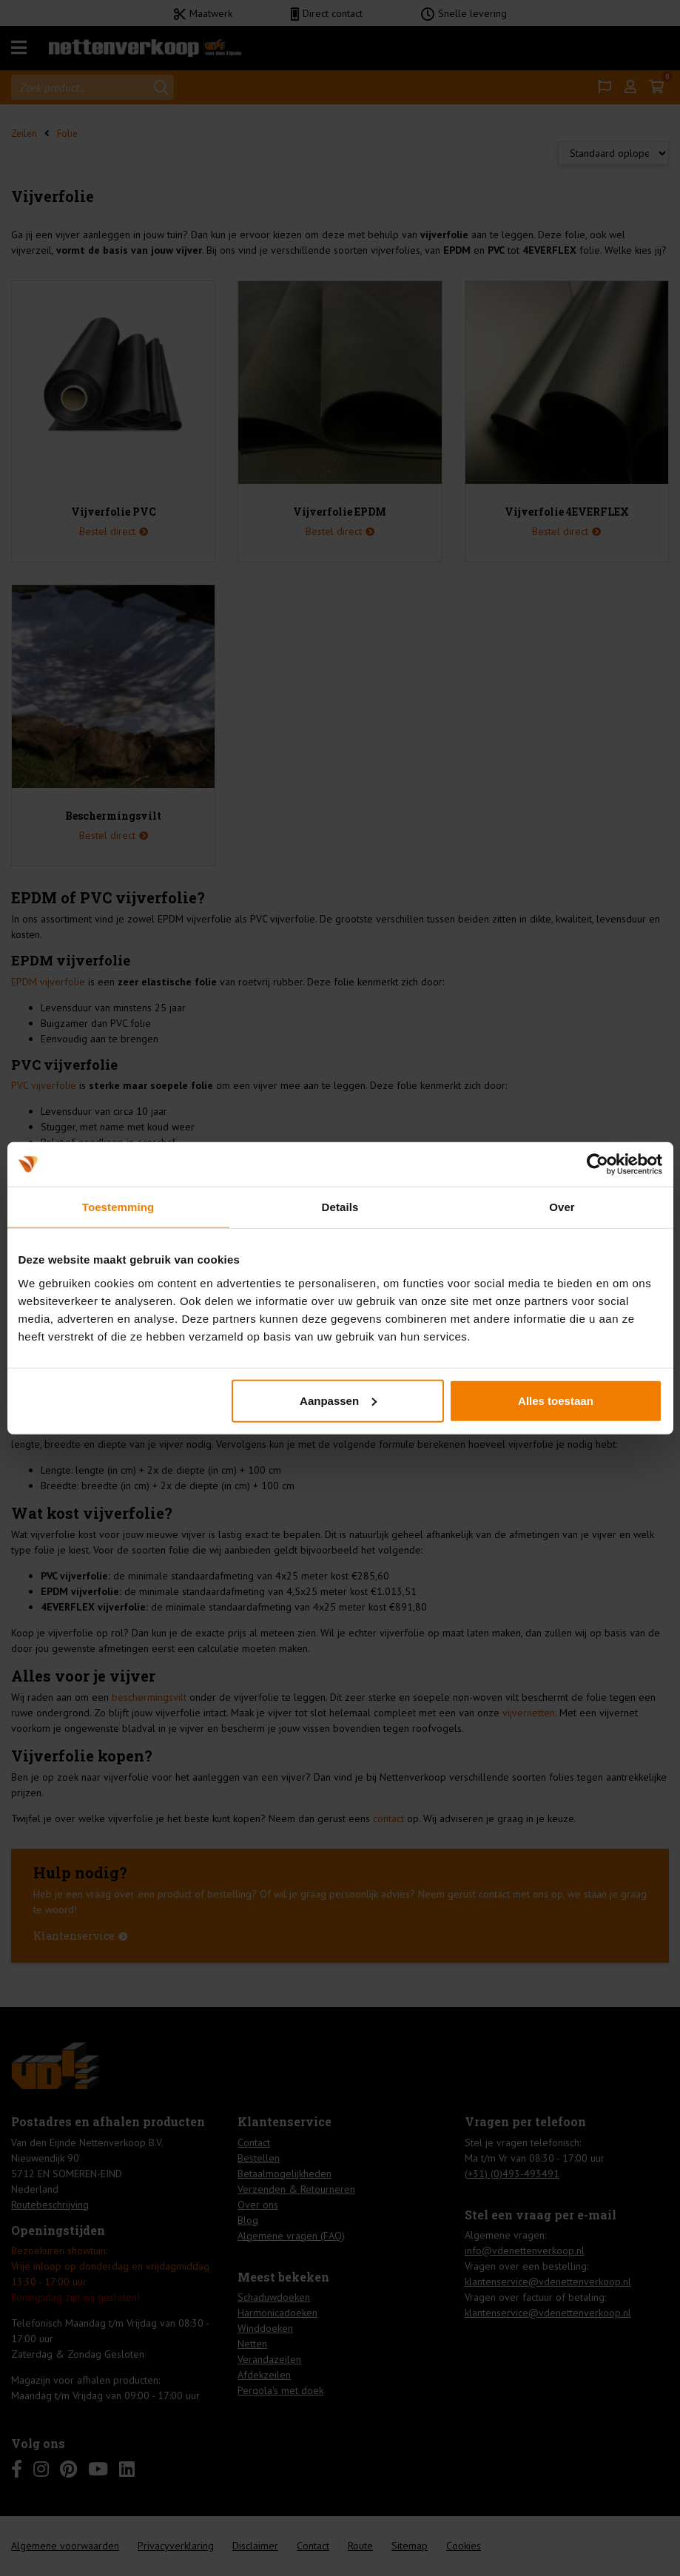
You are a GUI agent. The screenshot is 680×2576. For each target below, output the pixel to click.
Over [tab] (562, 1207)
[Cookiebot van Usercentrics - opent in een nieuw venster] (597, 1164)
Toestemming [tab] (118, 1207)
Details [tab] (340, 1207)
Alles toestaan (555, 1400)
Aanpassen (338, 1400)
